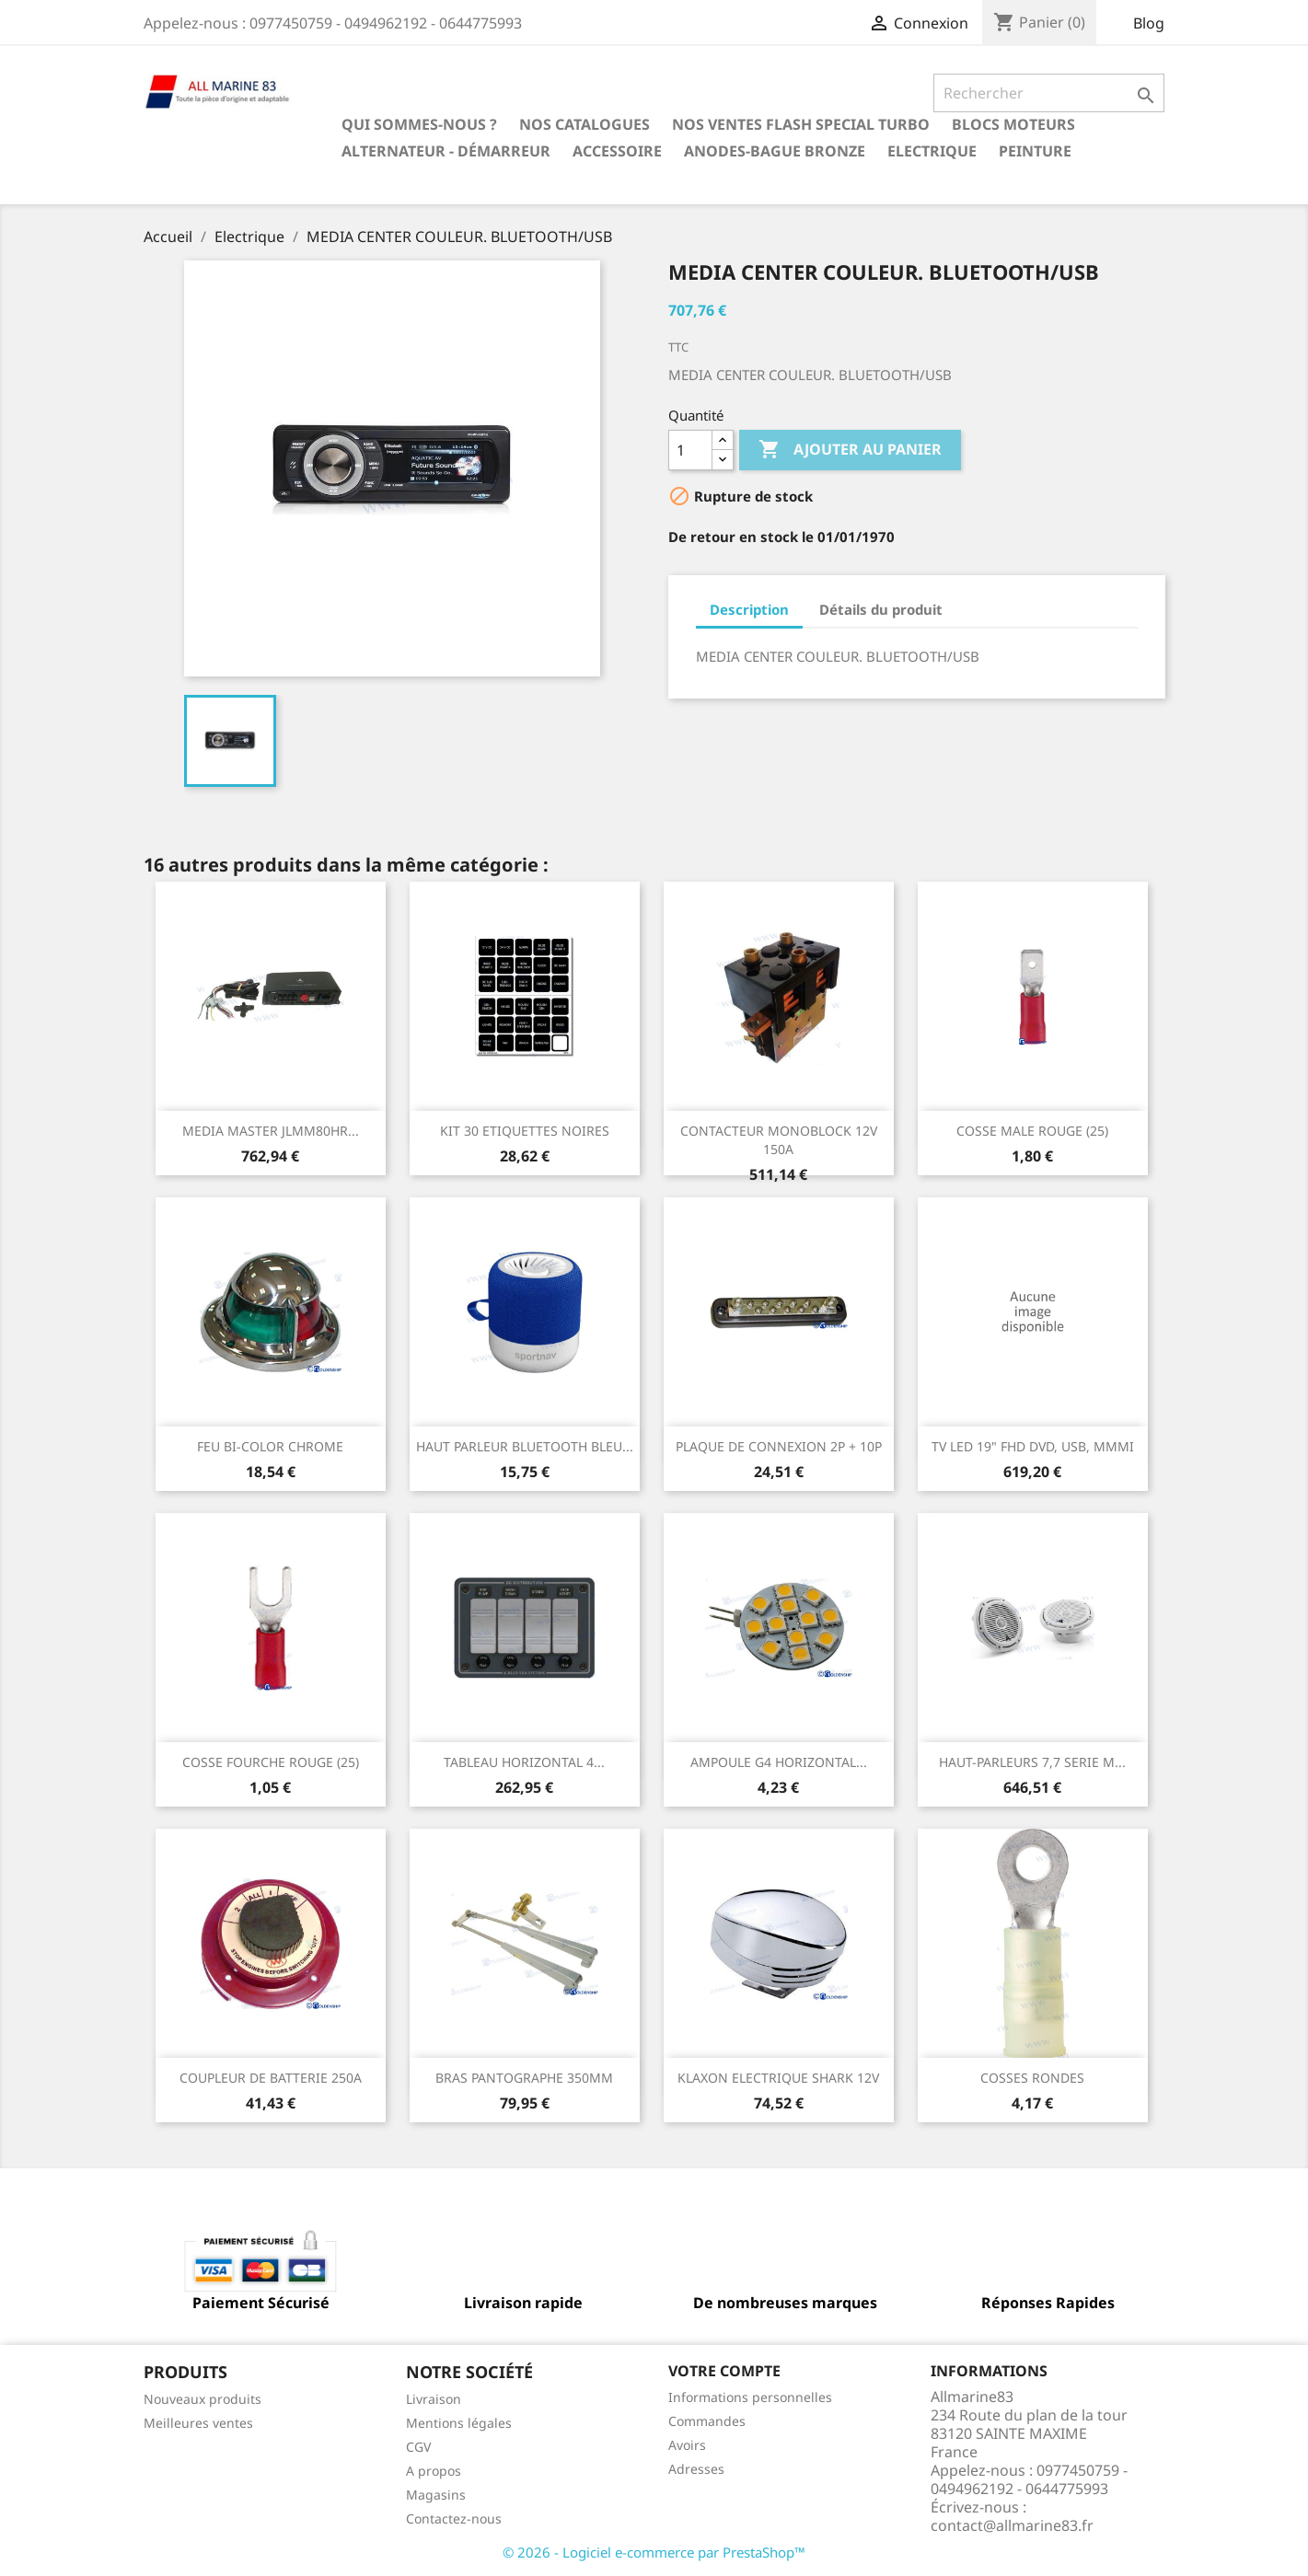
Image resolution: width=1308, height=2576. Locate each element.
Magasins (436, 2494)
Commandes (707, 2421)
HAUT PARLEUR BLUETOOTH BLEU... (524, 1446)
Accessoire (617, 151)
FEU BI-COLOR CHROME (270, 1446)
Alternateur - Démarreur (445, 151)
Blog (1148, 23)
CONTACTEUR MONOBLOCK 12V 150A (778, 1140)
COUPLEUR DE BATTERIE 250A (270, 2077)
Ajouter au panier (850, 450)
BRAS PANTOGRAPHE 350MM (524, 2077)
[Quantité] (690, 450)
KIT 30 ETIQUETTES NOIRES (524, 1130)
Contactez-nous (454, 2518)
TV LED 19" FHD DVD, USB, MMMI (1033, 1446)
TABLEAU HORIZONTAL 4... (524, 1762)
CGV (418, 2446)
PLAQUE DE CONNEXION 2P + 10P (779, 1446)
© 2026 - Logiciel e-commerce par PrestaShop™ (654, 2552)
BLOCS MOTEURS (1013, 124)
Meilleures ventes (198, 2423)
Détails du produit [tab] (881, 609)
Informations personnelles (750, 2397)
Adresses (696, 2469)
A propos (433, 2470)
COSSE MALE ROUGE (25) (1032, 1130)
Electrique (932, 151)
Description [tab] (749, 609)
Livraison (433, 2399)
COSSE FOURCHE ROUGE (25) (270, 1762)
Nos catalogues (584, 124)
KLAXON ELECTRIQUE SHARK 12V (778, 2077)
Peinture (1035, 151)
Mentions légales (459, 2423)
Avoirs (687, 2445)
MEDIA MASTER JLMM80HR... (270, 1130)
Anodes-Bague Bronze (774, 151)
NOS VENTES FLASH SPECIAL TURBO (801, 124)
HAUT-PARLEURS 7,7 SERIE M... (1032, 1762)
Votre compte (724, 2371)
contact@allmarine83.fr (1012, 2525)
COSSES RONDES (1032, 2077)
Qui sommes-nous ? (419, 124)
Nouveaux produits (202, 2399)
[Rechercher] (1048, 93)
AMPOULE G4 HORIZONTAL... (778, 1762)
